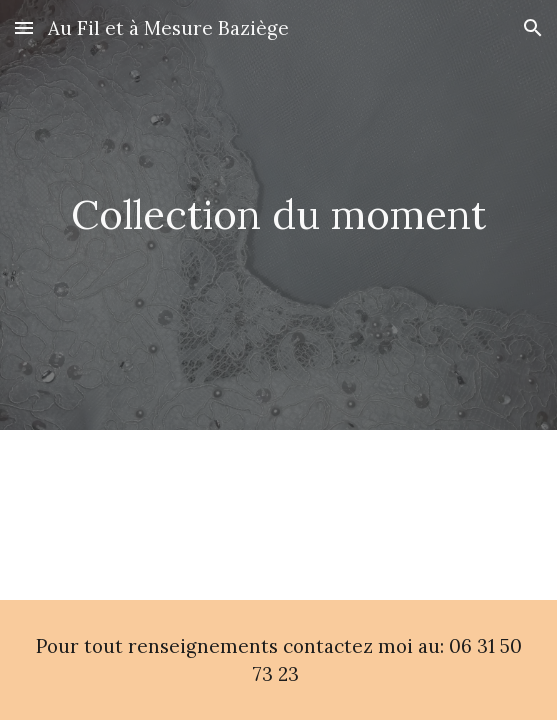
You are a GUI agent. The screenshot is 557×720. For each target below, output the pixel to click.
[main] (279, 214)
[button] (24, 27)
